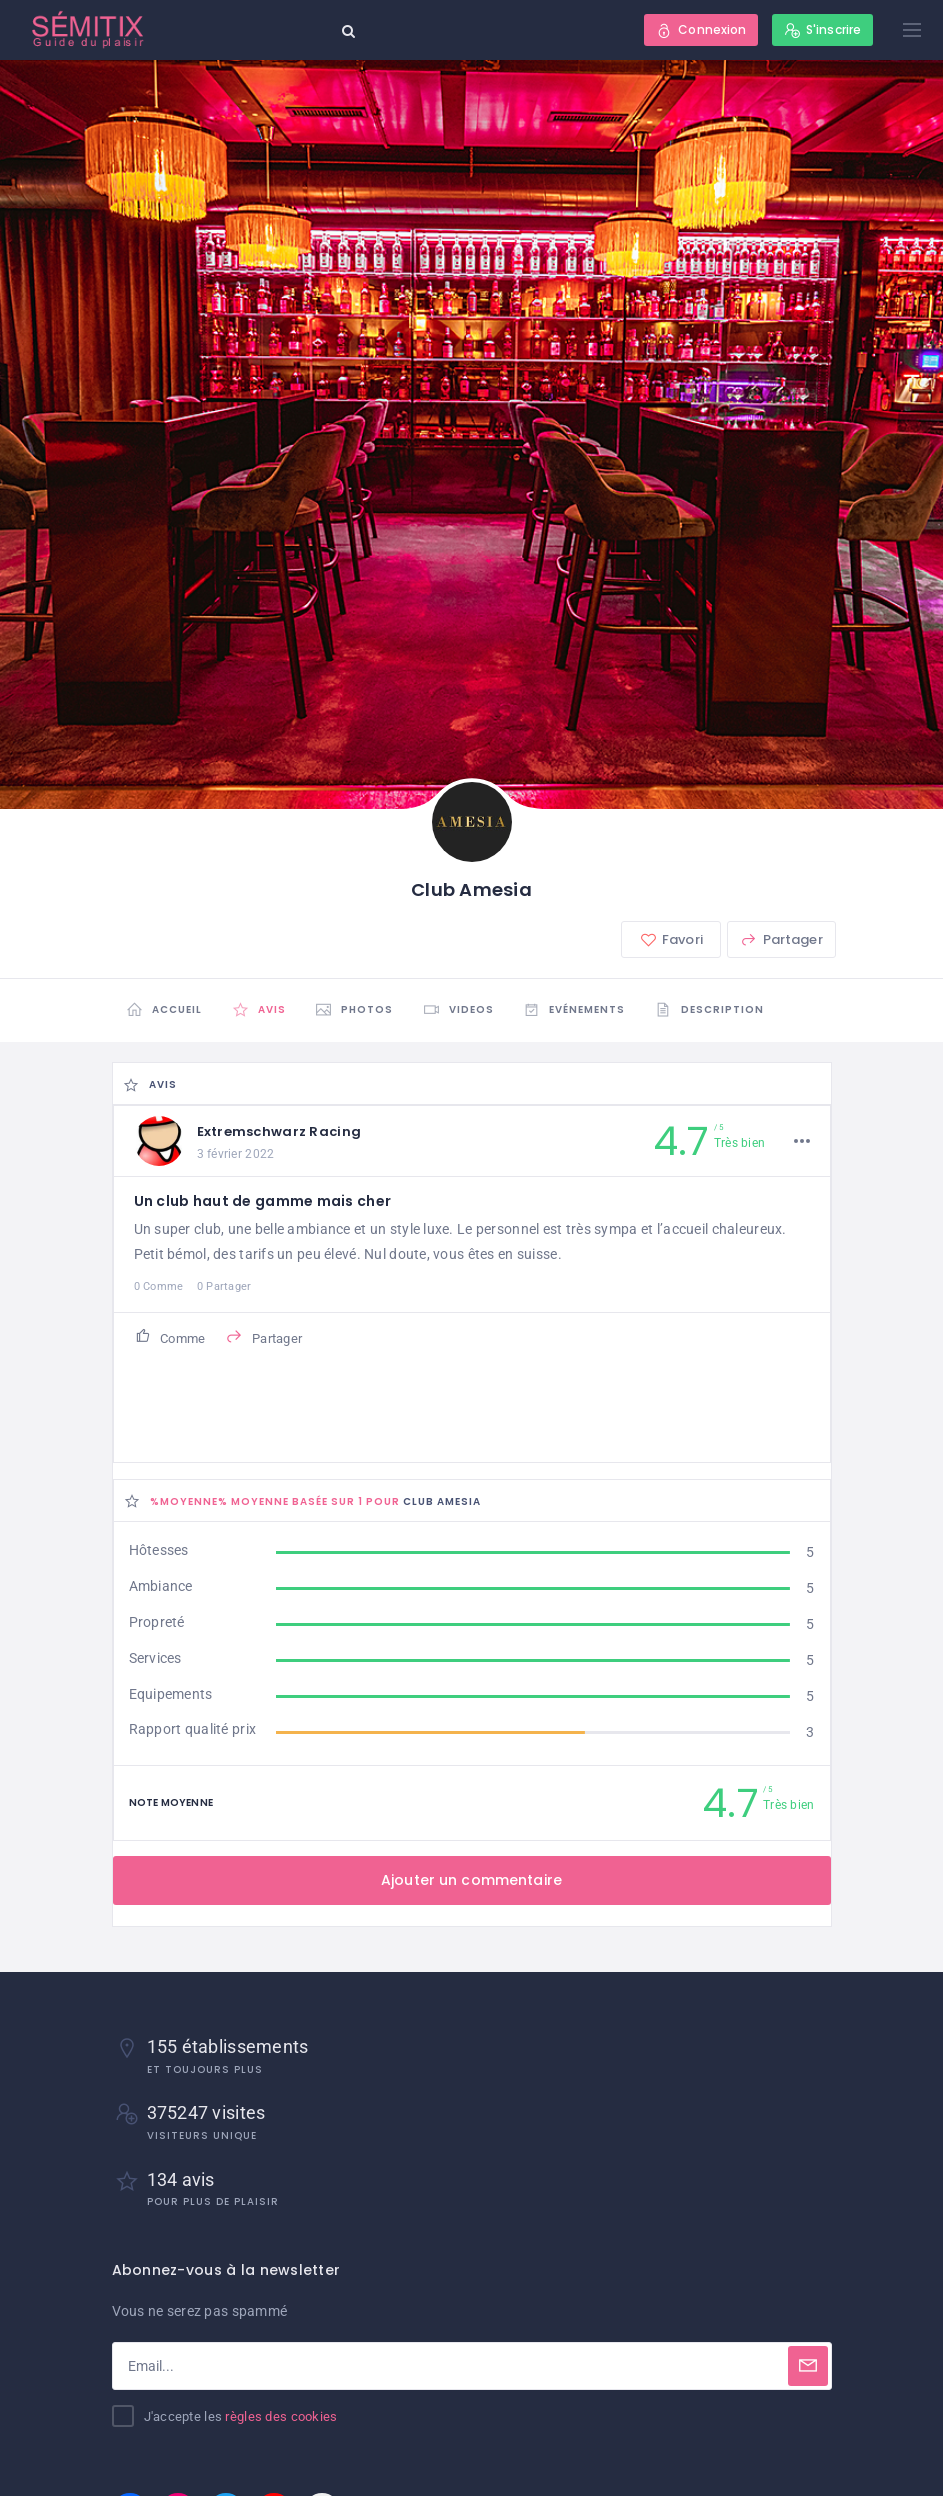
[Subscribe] (808, 2366)
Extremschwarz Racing (279, 1131)
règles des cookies (281, 2416)
